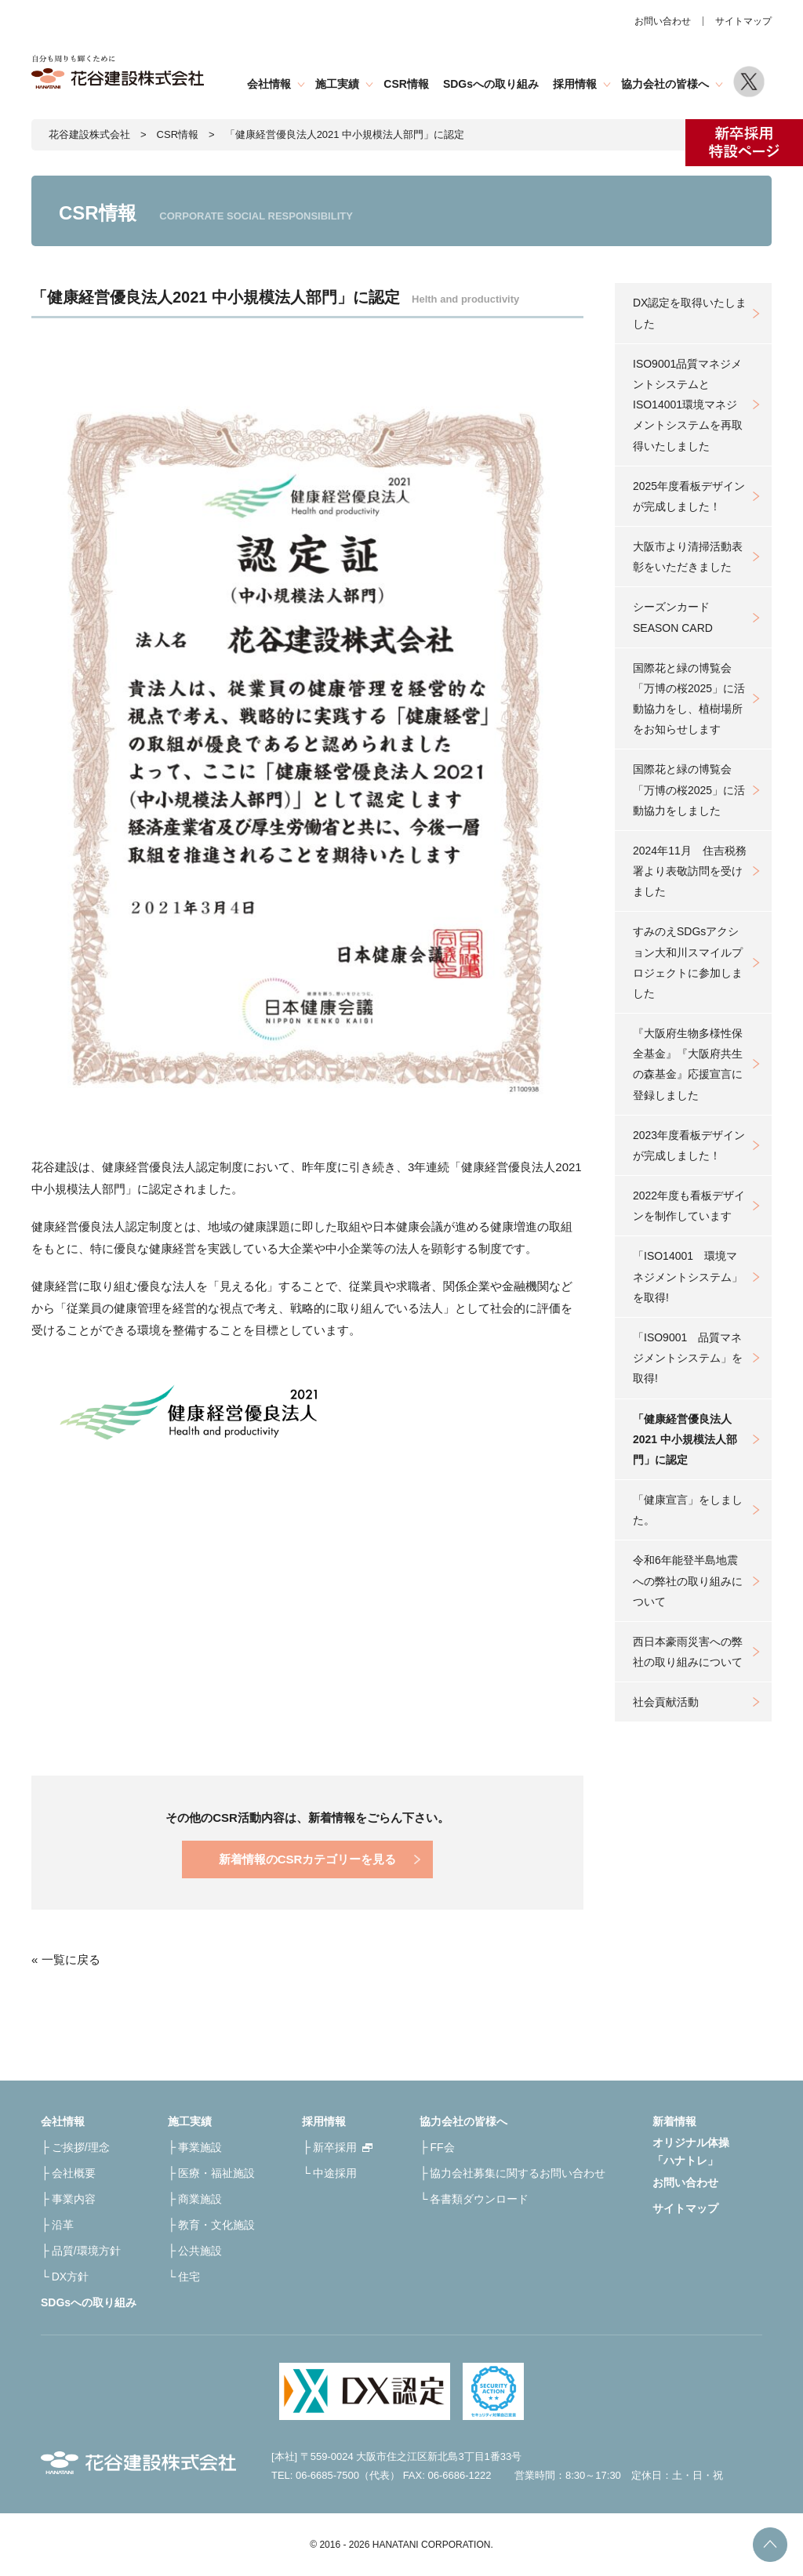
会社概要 (74, 2173)
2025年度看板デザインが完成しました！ (689, 496)
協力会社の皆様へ (665, 84)
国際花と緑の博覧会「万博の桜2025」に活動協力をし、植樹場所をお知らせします (689, 699)
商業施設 (200, 2199)
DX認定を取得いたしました (690, 312)
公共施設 (200, 2250)
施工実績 (337, 84)
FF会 (442, 2147)
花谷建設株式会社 (89, 134)
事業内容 (74, 2199)
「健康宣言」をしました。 (688, 1509)
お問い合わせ (662, 21)
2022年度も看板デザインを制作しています (689, 1205)
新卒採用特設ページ (744, 142)
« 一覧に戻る (65, 1959)
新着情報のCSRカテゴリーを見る (308, 1859)
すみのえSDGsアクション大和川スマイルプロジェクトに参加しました (688, 962)
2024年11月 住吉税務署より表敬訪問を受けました (690, 871)
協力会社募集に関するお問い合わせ (517, 2173)
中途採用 (335, 2173)
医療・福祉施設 (216, 2173)
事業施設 (200, 2147)
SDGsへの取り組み (491, 84)
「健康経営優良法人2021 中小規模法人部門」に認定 (685, 1439)
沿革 (63, 2225)
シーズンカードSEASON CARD (673, 616)
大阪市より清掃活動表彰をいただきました (688, 556)
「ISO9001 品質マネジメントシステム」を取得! (688, 1357)
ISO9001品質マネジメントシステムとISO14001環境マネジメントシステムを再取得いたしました (688, 404)
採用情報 (575, 84)
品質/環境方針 (86, 2250)
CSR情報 (406, 84)
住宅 (189, 2276)
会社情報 (269, 84)
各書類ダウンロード (479, 2199)
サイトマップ (743, 21)
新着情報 (674, 2121)
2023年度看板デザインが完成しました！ (689, 1145)
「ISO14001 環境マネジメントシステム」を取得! (688, 1276)
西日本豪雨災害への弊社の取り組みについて (688, 1651)
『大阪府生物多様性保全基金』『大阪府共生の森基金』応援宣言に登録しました (688, 1064)
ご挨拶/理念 (81, 2147)
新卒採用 (335, 2147)
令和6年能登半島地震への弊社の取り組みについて (688, 1580)
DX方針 (70, 2276)
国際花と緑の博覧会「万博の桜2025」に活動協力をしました (689, 789)
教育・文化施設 (216, 2225)
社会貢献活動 (666, 1702)
